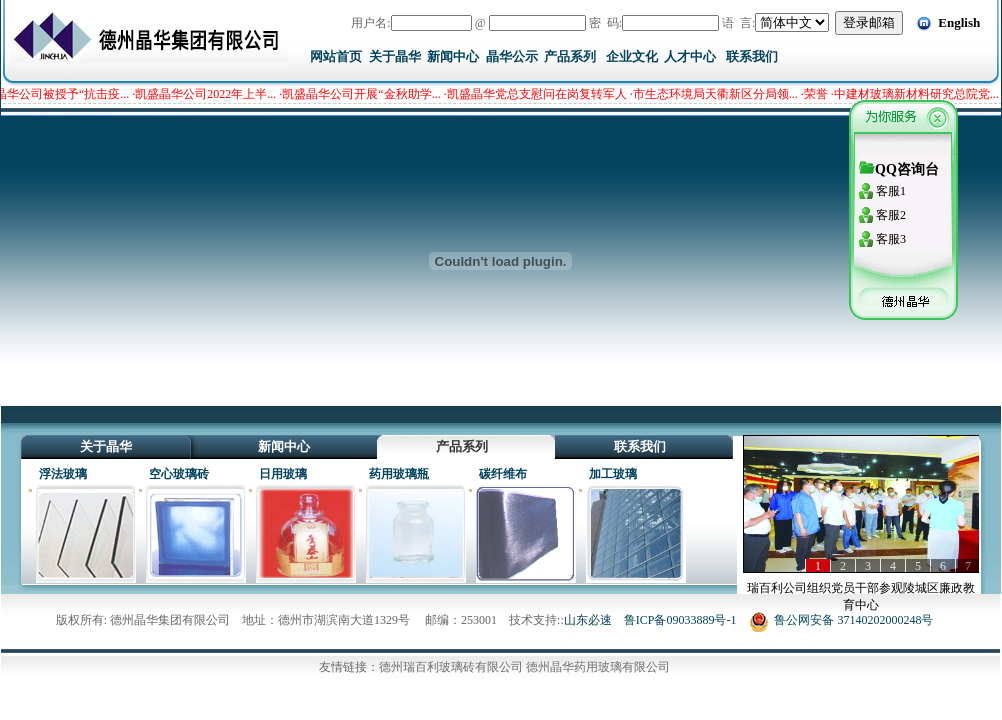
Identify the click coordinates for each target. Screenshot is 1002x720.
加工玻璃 (613, 474)
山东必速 (588, 620)
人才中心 (690, 56)
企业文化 (632, 56)
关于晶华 (395, 56)
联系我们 (752, 56)
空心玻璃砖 (179, 474)
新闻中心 (453, 56)
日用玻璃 (283, 474)
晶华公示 (512, 56)
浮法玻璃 (63, 474)
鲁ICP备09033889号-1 (680, 620)
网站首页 (336, 56)
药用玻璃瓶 (399, 474)
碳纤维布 (503, 474)
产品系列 (570, 56)
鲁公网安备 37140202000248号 (841, 620)
